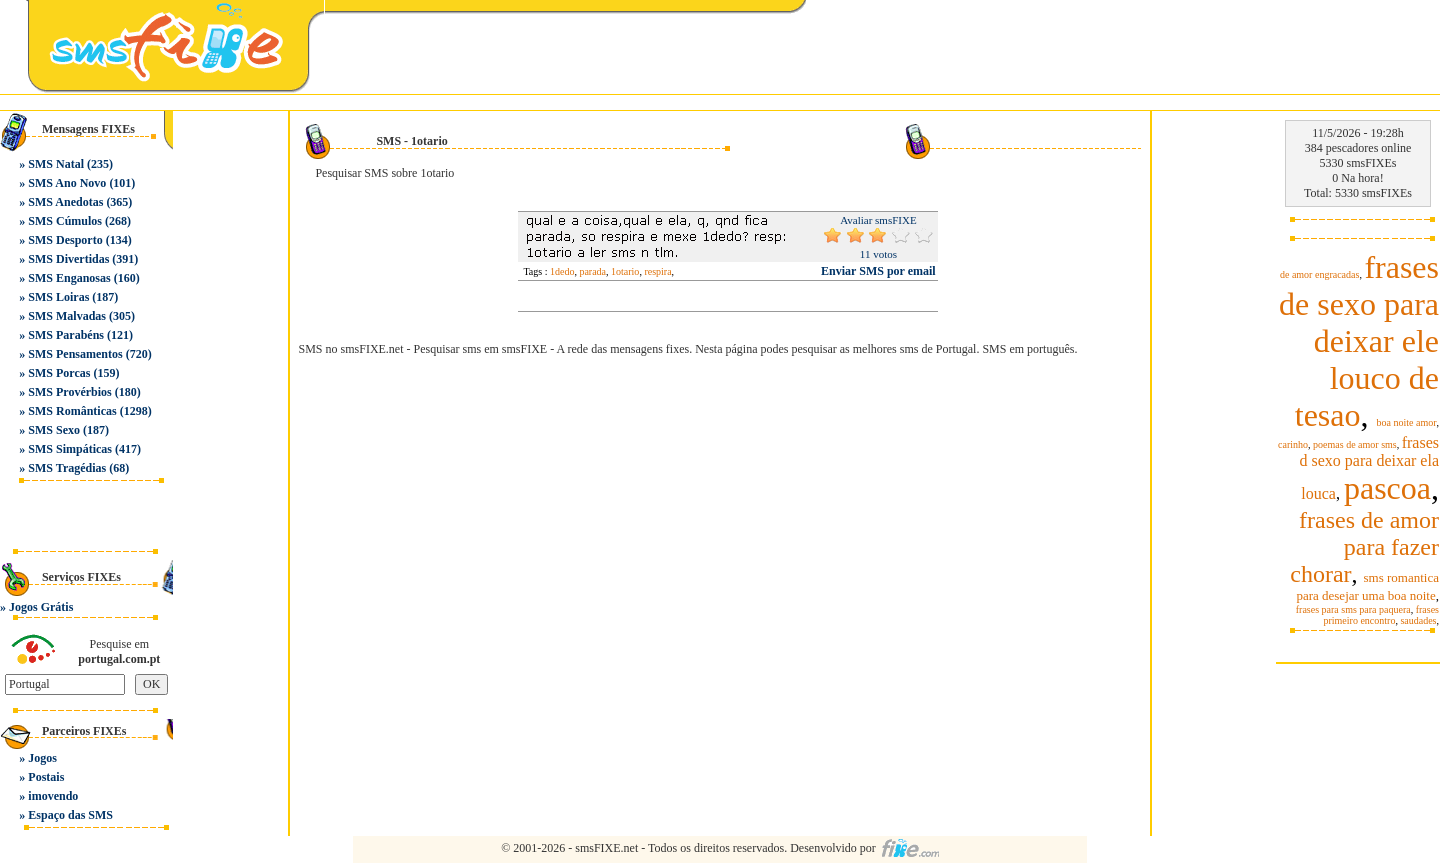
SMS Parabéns (66, 335)
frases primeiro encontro (1381, 615)
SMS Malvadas (67, 316)
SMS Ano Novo (67, 183)
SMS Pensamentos (75, 354)
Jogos (42, 758)
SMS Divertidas (68, 259)
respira (657, 271)
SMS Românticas (72, 411)
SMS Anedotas (65, 202)
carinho (1293, 444)
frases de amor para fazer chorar (1364, 547)
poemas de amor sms (1355, 444)
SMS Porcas (59, 373)
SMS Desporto (65, 240)
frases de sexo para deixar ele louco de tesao (1359, 341)
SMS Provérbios (69, 392)
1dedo (562, 271)
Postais (46, 777)
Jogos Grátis (41, 607)
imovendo (53, 796)
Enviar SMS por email (878, 271)
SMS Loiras (58, 297)
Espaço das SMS (70, 815)
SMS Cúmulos (65, 221)
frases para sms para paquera (1353, 609)
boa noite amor (1407, 422)
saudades (1418, 620)
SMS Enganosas (69, 278)
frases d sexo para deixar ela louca (1369, 468)
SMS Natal (56, 164)
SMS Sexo (54, 430)
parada (592, 271)
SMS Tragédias (67, 468)
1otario (625, 271)
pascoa (1387, 488)
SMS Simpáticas (70, 449)
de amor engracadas (1319, 274)
